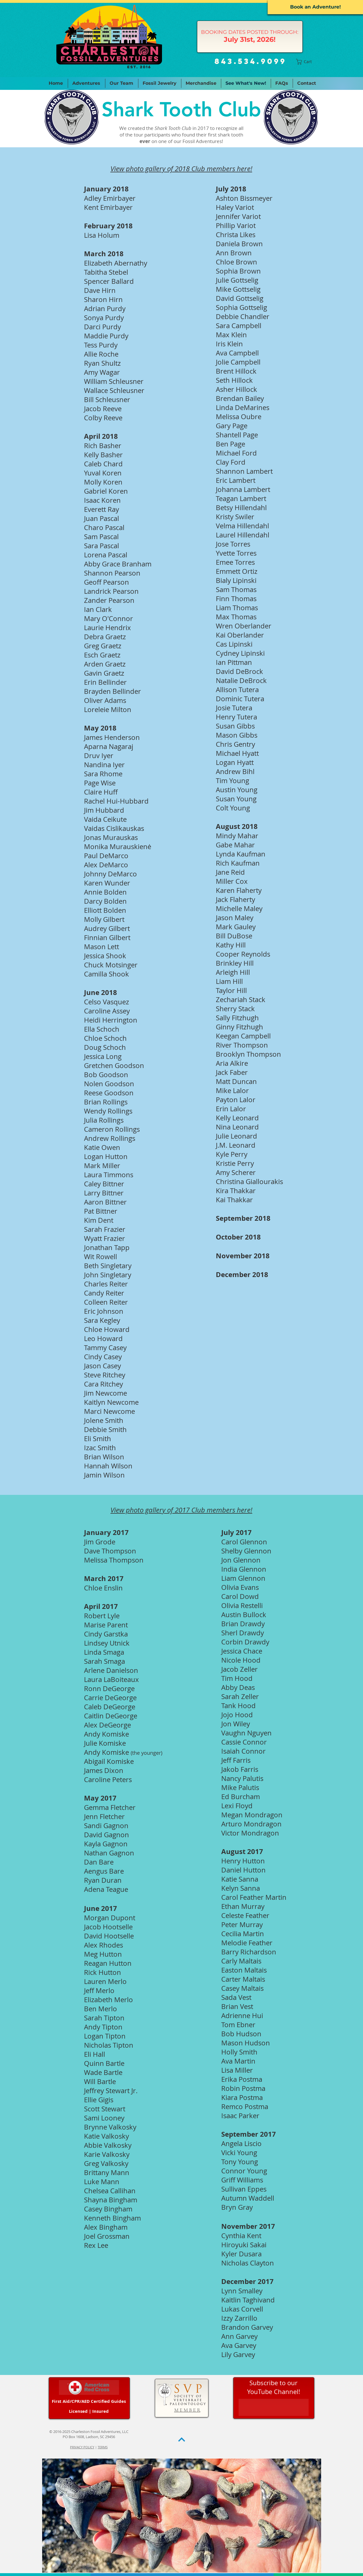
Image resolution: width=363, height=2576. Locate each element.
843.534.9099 (250, 61)
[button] (307, 62)
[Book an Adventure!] (315, 7)
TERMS (103, 2447)
